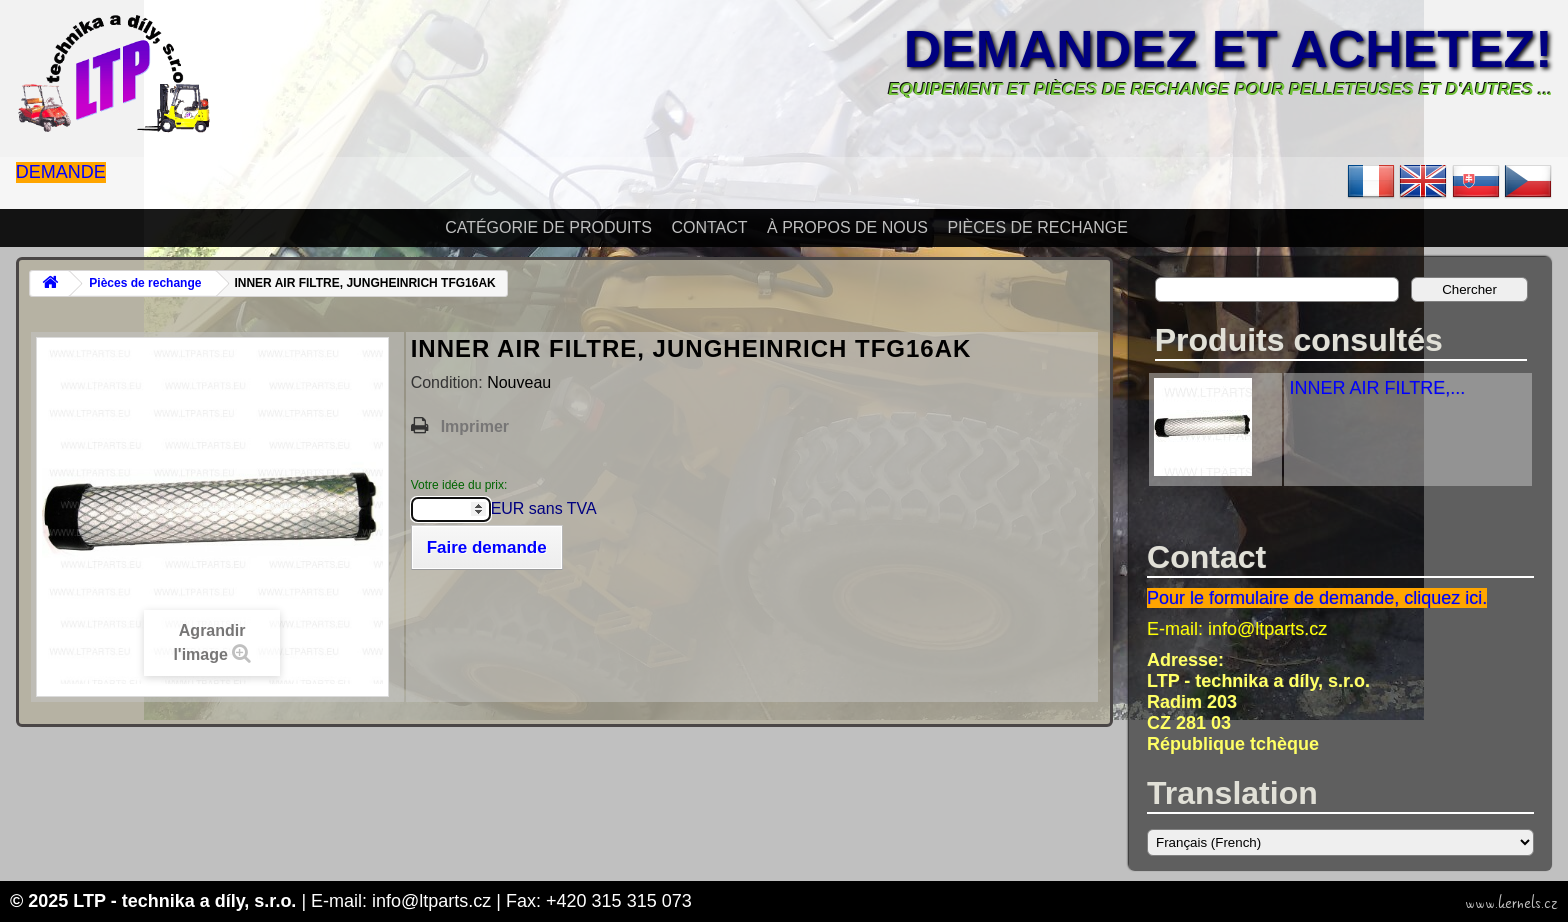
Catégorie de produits (548, 227)
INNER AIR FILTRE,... (1377, 388)
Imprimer (475, 426)
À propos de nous (847, 227)
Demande (61, 172)
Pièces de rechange (1037, 227)
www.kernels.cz (1511, 903)
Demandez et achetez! (1228, 49)
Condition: (449, 382)
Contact (709, 227)
